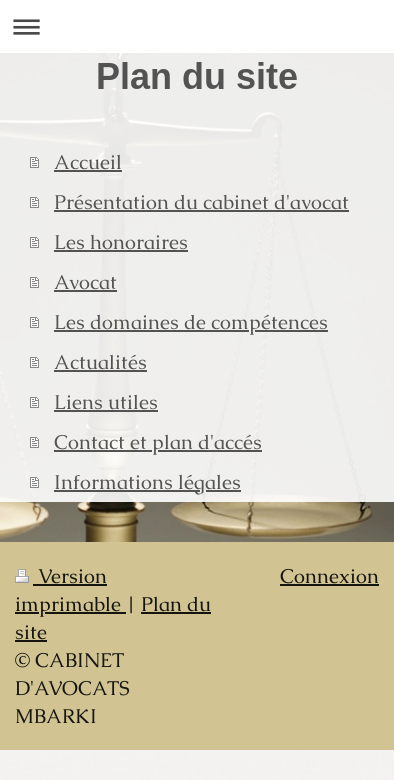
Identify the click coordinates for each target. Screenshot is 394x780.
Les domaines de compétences (191, 322)
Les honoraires (121, 242)
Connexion (329, 576)
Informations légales (147, 482)
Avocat (85, 282)
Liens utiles (106, 402)
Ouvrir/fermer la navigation (197, 26)
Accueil (88, 162)
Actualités (100, 362)
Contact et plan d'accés (158, 442)
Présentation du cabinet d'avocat (201, 202)
